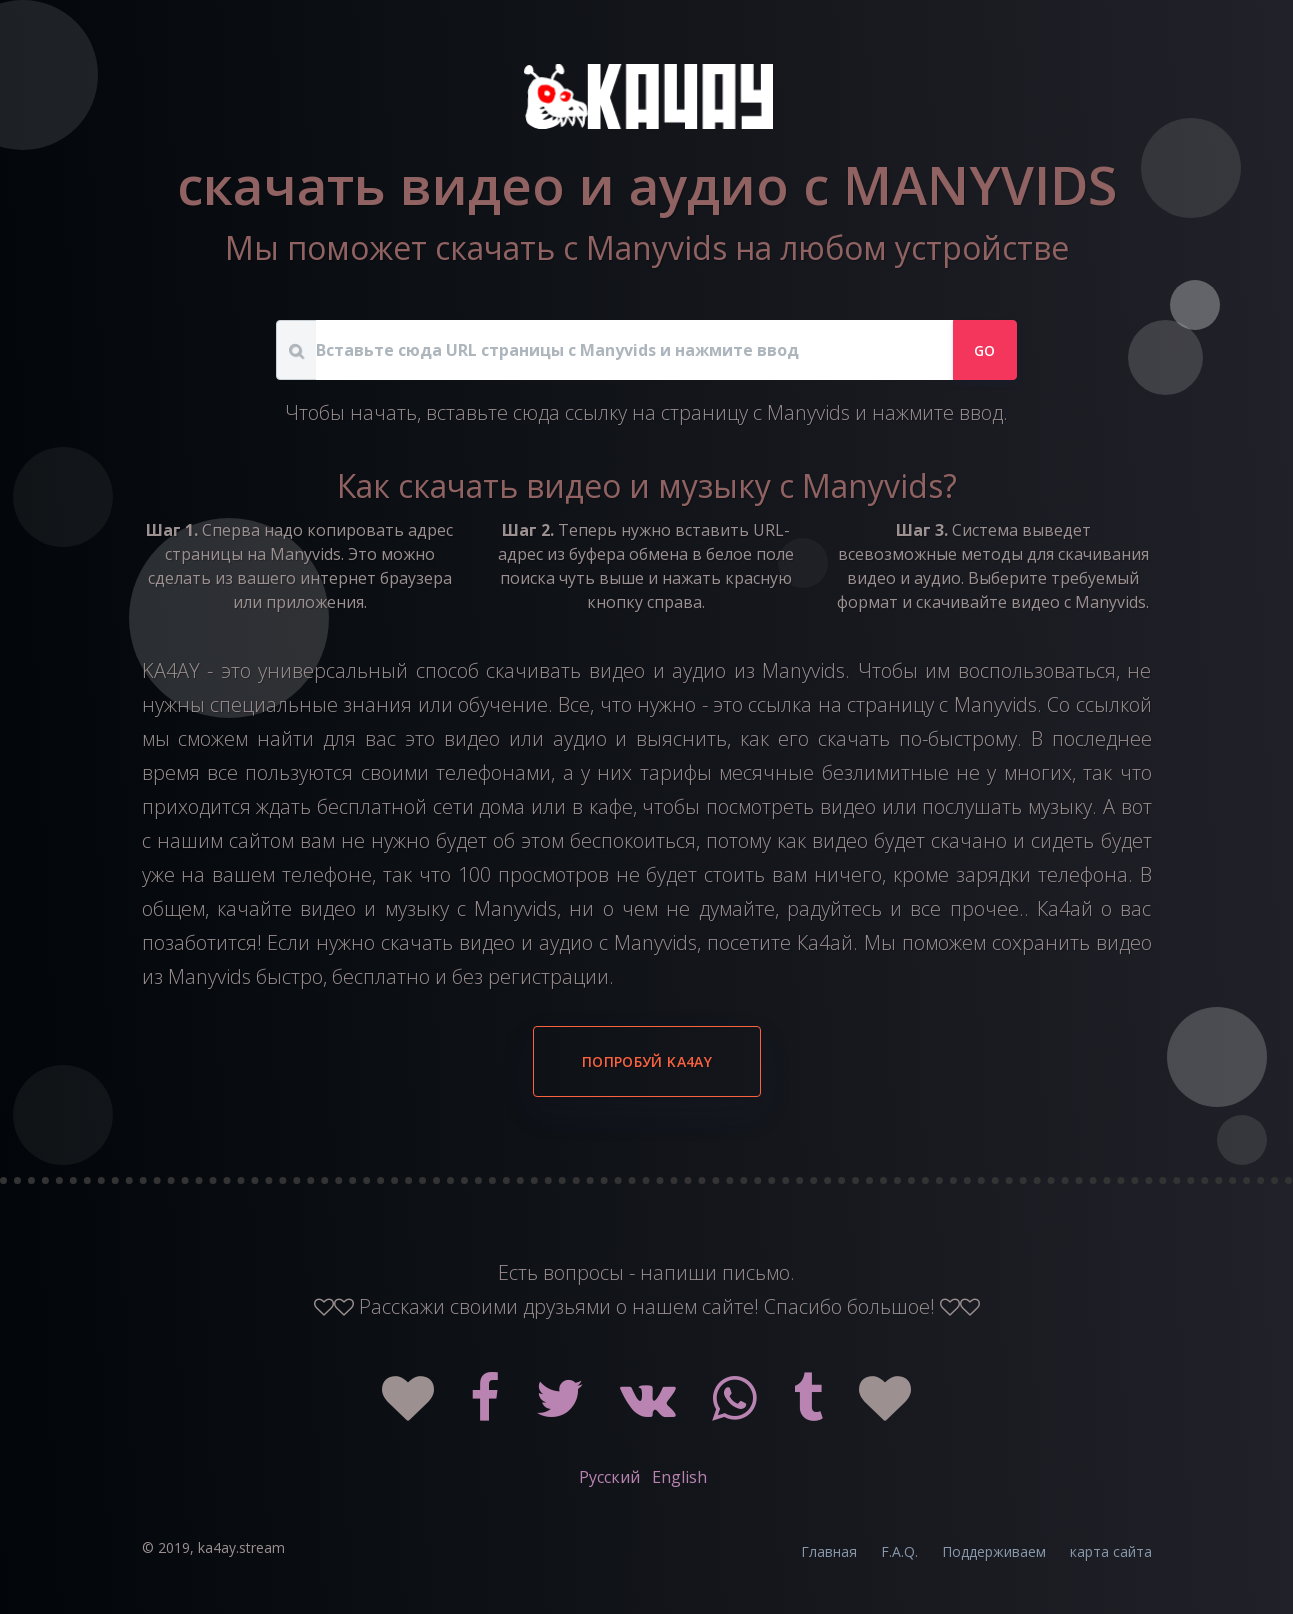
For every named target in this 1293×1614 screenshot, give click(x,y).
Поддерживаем (994, 1551)
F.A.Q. (899, 1551)
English (679, 1477)
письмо (756, 1272)
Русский (609, 1477)
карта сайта (1111, 1551)
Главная (829, 1551)
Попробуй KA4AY (647, 1061)
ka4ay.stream (241, 1547)
